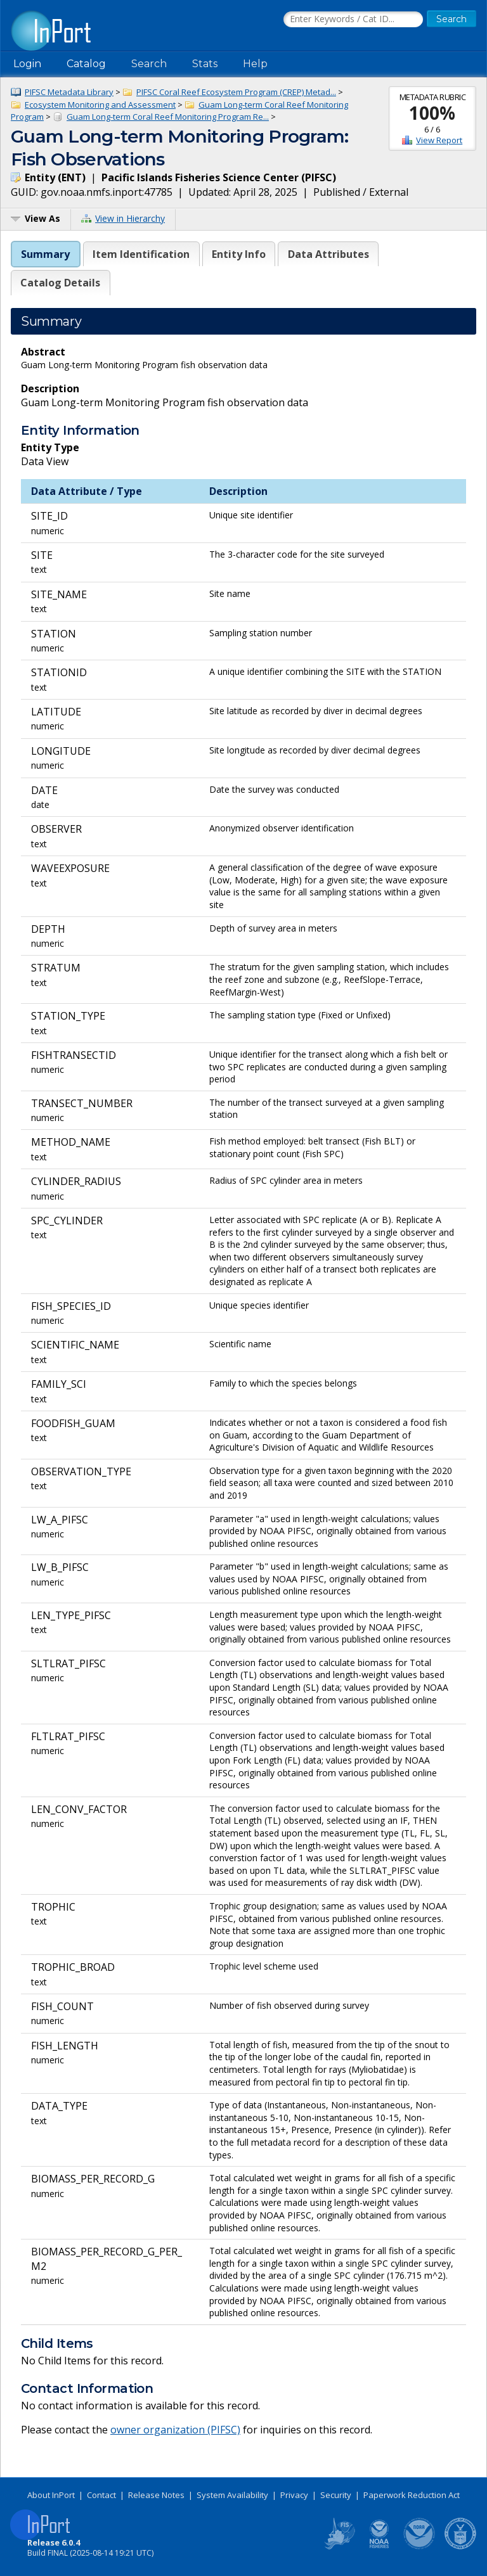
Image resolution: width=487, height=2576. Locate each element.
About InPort (51, 2495)
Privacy (294, 2495)
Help (255, 64)
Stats (205, 64)
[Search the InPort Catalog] (353, 19)
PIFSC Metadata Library (69, 92)
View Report (439, 140)
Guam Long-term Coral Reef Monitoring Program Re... (168, 116)
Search (149, 64)
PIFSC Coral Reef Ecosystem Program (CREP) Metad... (236, 92)
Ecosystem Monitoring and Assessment (100, 104)
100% (432, 113)
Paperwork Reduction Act (411, 2495)
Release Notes (156, 2495)
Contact (101, 2495)
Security (335, 2495)
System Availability (232, 2495)
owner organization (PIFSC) (175, 2430)
